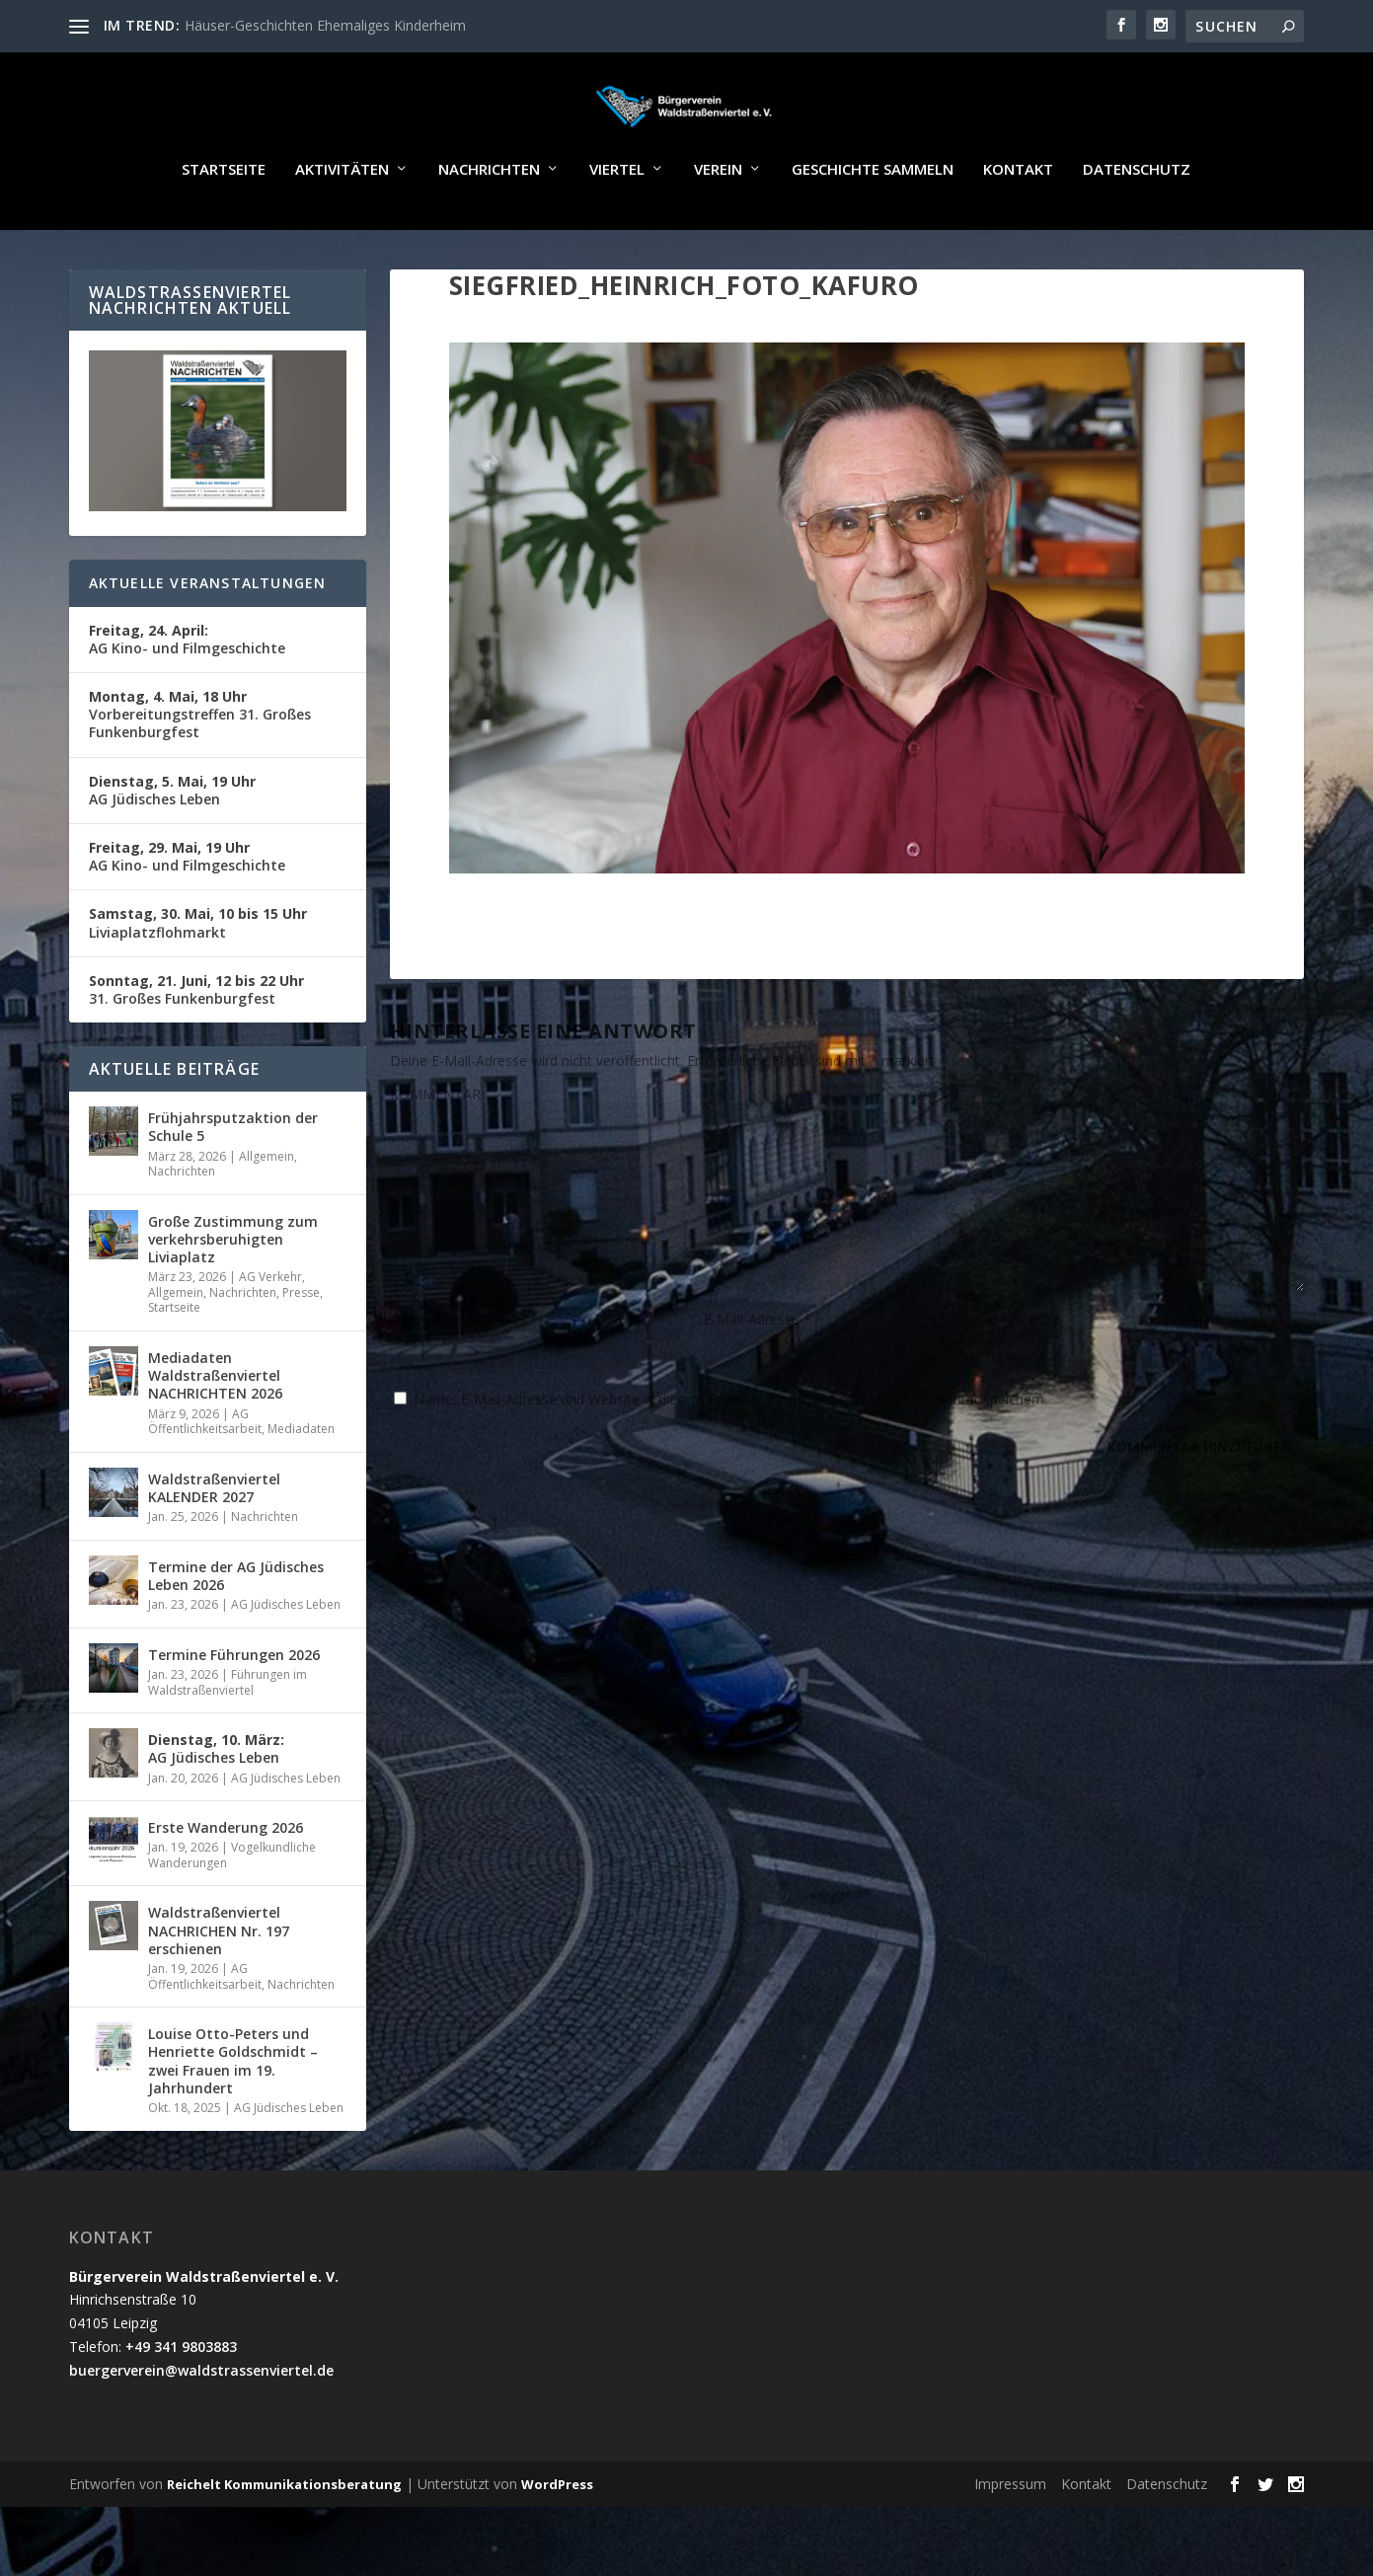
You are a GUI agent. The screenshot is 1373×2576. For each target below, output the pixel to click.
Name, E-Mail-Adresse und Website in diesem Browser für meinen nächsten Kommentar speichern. (730, 1456)
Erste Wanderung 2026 (225, 1884)
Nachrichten (489, 227)
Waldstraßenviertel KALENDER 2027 (214, 1545)
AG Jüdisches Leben (172, 847)
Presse (301, 1349)
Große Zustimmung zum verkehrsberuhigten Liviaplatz (233, 1296)
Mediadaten (301, 1485)
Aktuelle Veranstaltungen (208, 640)
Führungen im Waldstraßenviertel (227, 1739)
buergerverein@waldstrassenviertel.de (201, 2427)
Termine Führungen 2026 (234, 1712)
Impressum (1010, 2541)
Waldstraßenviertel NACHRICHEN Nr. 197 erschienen (218, 1987)
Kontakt (1018, 227)
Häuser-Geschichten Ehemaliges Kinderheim (325, 25)
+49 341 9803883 (181, 2403)
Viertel (617, 227)
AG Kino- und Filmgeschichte (187, 696)
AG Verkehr (270, 1334)
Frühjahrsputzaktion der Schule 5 (233, 1184)
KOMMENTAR (435, 1151)
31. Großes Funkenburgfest (196, 1046)
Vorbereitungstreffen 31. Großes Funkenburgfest (200, 771)
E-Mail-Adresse (757, 1376)
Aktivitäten (342, 227)
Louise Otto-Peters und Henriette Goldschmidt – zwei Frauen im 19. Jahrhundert (233, 2118)
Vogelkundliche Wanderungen (232, 1912)
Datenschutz (1136, 227)
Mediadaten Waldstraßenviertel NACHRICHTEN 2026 (215, 1432)
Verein (718, 227)
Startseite (224, 227)
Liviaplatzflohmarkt (198, 979)
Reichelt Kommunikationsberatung (284, 2541)
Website (1034, 1376)
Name (415, 1376)
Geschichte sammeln (872, 227)
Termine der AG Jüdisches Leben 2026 (236, 1633)
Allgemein (266, 1213)
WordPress (557, 2541)
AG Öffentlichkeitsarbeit (205, 1479)
